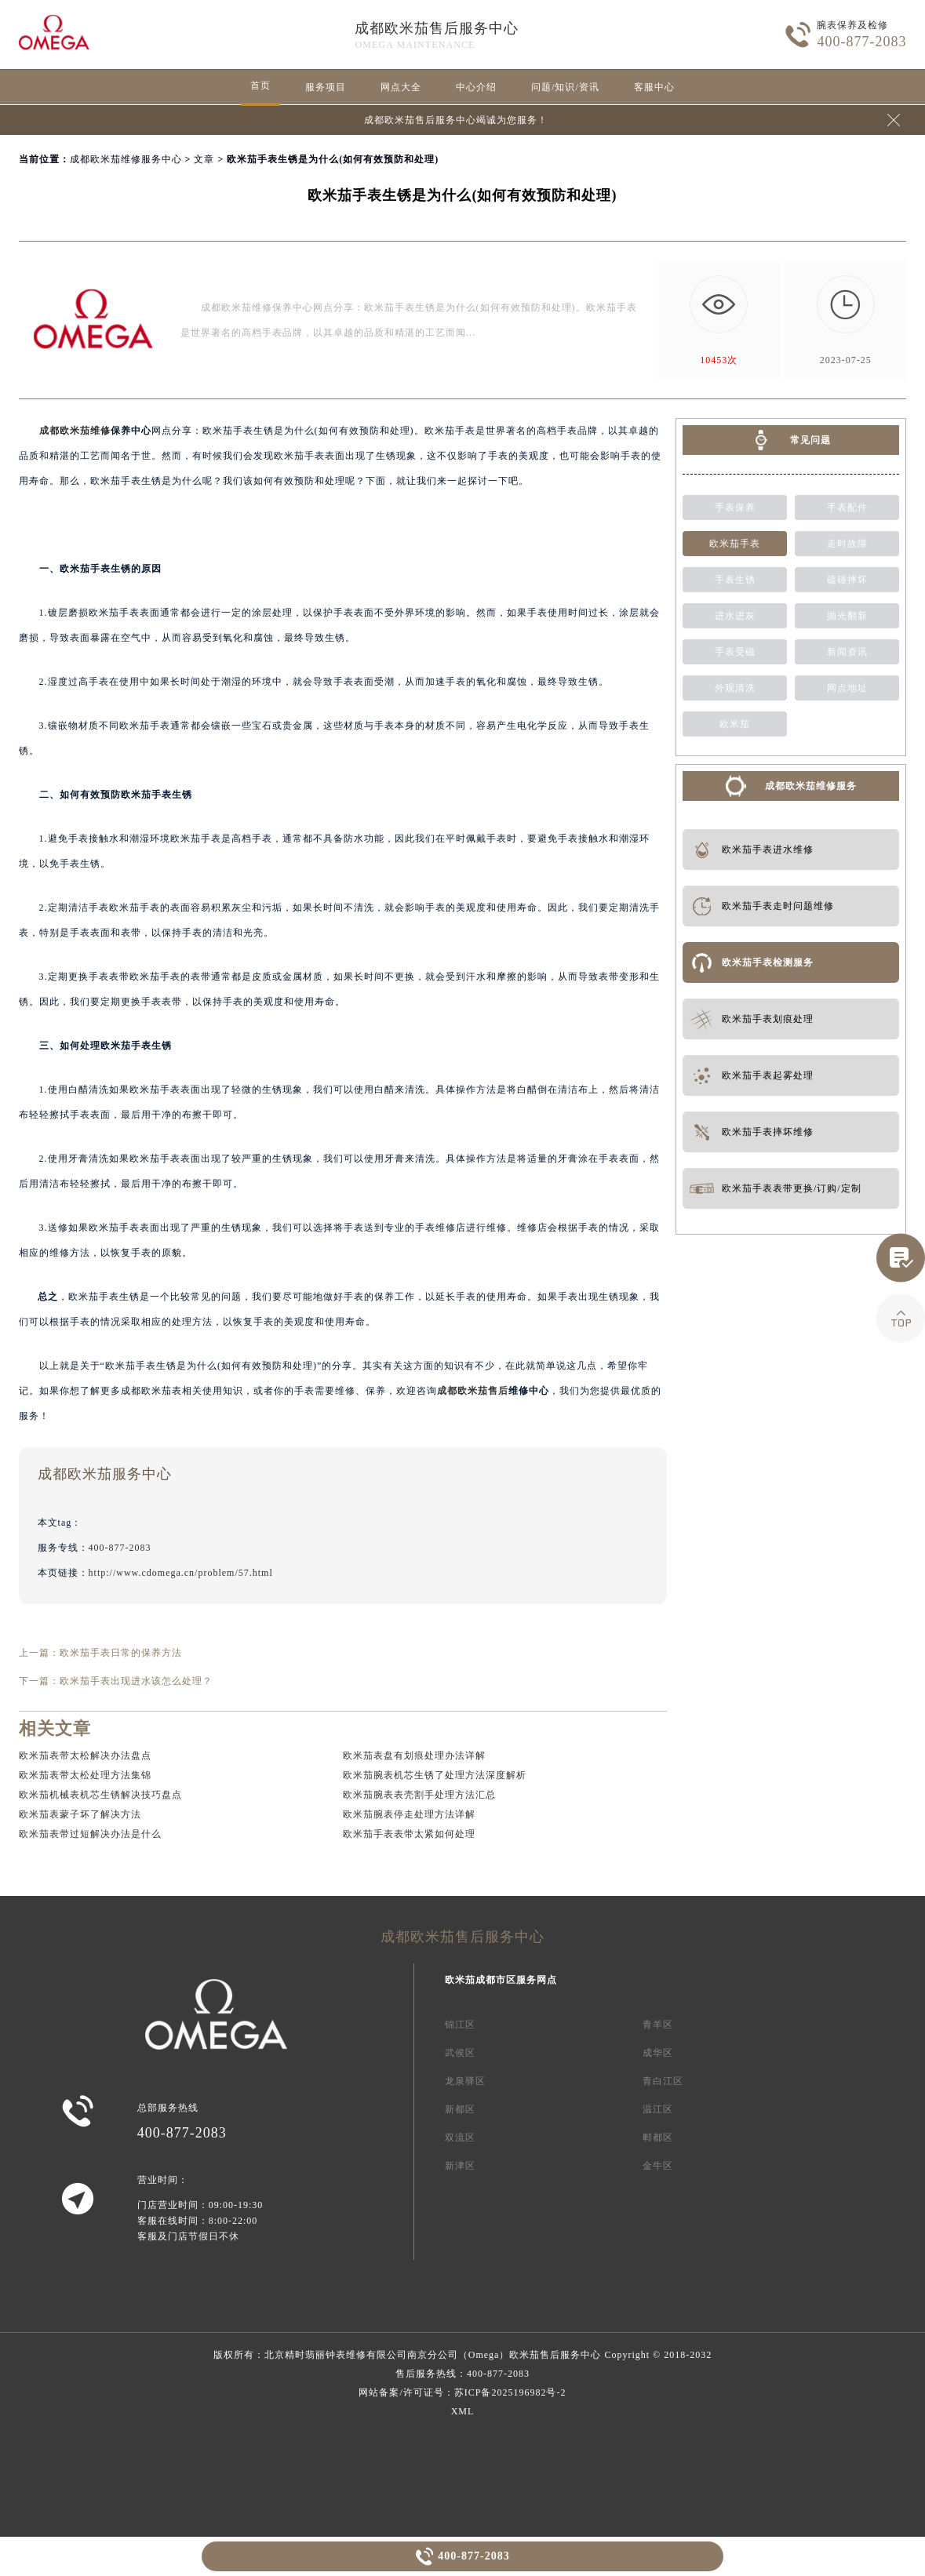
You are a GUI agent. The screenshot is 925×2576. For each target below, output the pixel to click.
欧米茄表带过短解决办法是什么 (90, 1833)
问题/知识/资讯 (565, 87)
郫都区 (658, 2137)
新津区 (460, 2165)
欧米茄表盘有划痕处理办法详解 (414, 1755)
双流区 (460, 2137)
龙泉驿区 (465, 2081)
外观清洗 (735, 687)
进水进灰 (735, 615)
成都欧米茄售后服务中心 (437, 28)
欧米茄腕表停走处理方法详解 (409, 1814)
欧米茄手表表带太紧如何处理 (409, 1833)
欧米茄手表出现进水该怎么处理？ (136, 1680)
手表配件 (847, 507)
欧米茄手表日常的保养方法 (121, 1652)
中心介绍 (476, 87)
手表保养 (735, 507)
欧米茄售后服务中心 (555, 2354)
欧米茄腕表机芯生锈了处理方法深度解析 (434, 1775)
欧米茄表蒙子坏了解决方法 (80, 1814)
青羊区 (658, 2024)
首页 (260, 85)
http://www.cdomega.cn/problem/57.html (181, 1572)
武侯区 (460, 2052)
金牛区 (658, 2165)
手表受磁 (735, 651)
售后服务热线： (462, 2373)
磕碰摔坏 (847, 579)
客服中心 (654, 87)
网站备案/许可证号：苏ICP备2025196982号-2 (462, 2392)
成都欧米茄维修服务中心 (126, 159)
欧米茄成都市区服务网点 (501, 1979)
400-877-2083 (473, 2556)
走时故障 (847, 543)
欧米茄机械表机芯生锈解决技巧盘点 (100, 1794)
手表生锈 (735, 579)
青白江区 (663, 2081)
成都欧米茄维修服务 (811, 785)
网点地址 (847, 687)
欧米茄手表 (734, 543)
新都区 (460, 2109)
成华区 (658, 2052)
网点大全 (401, 87)
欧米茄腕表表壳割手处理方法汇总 (419, 1794)
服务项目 (325, 87)
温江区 (658, 2109)
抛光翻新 (847, 615)
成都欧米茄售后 (472, 1390)
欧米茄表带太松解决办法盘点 (85, 1755)
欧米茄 (734, 724)
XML (463, 2411)
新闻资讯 (847, 651)
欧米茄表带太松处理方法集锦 (85, 1775)
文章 (204, 159)
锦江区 (460, 2024)
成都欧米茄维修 (75, 430)
